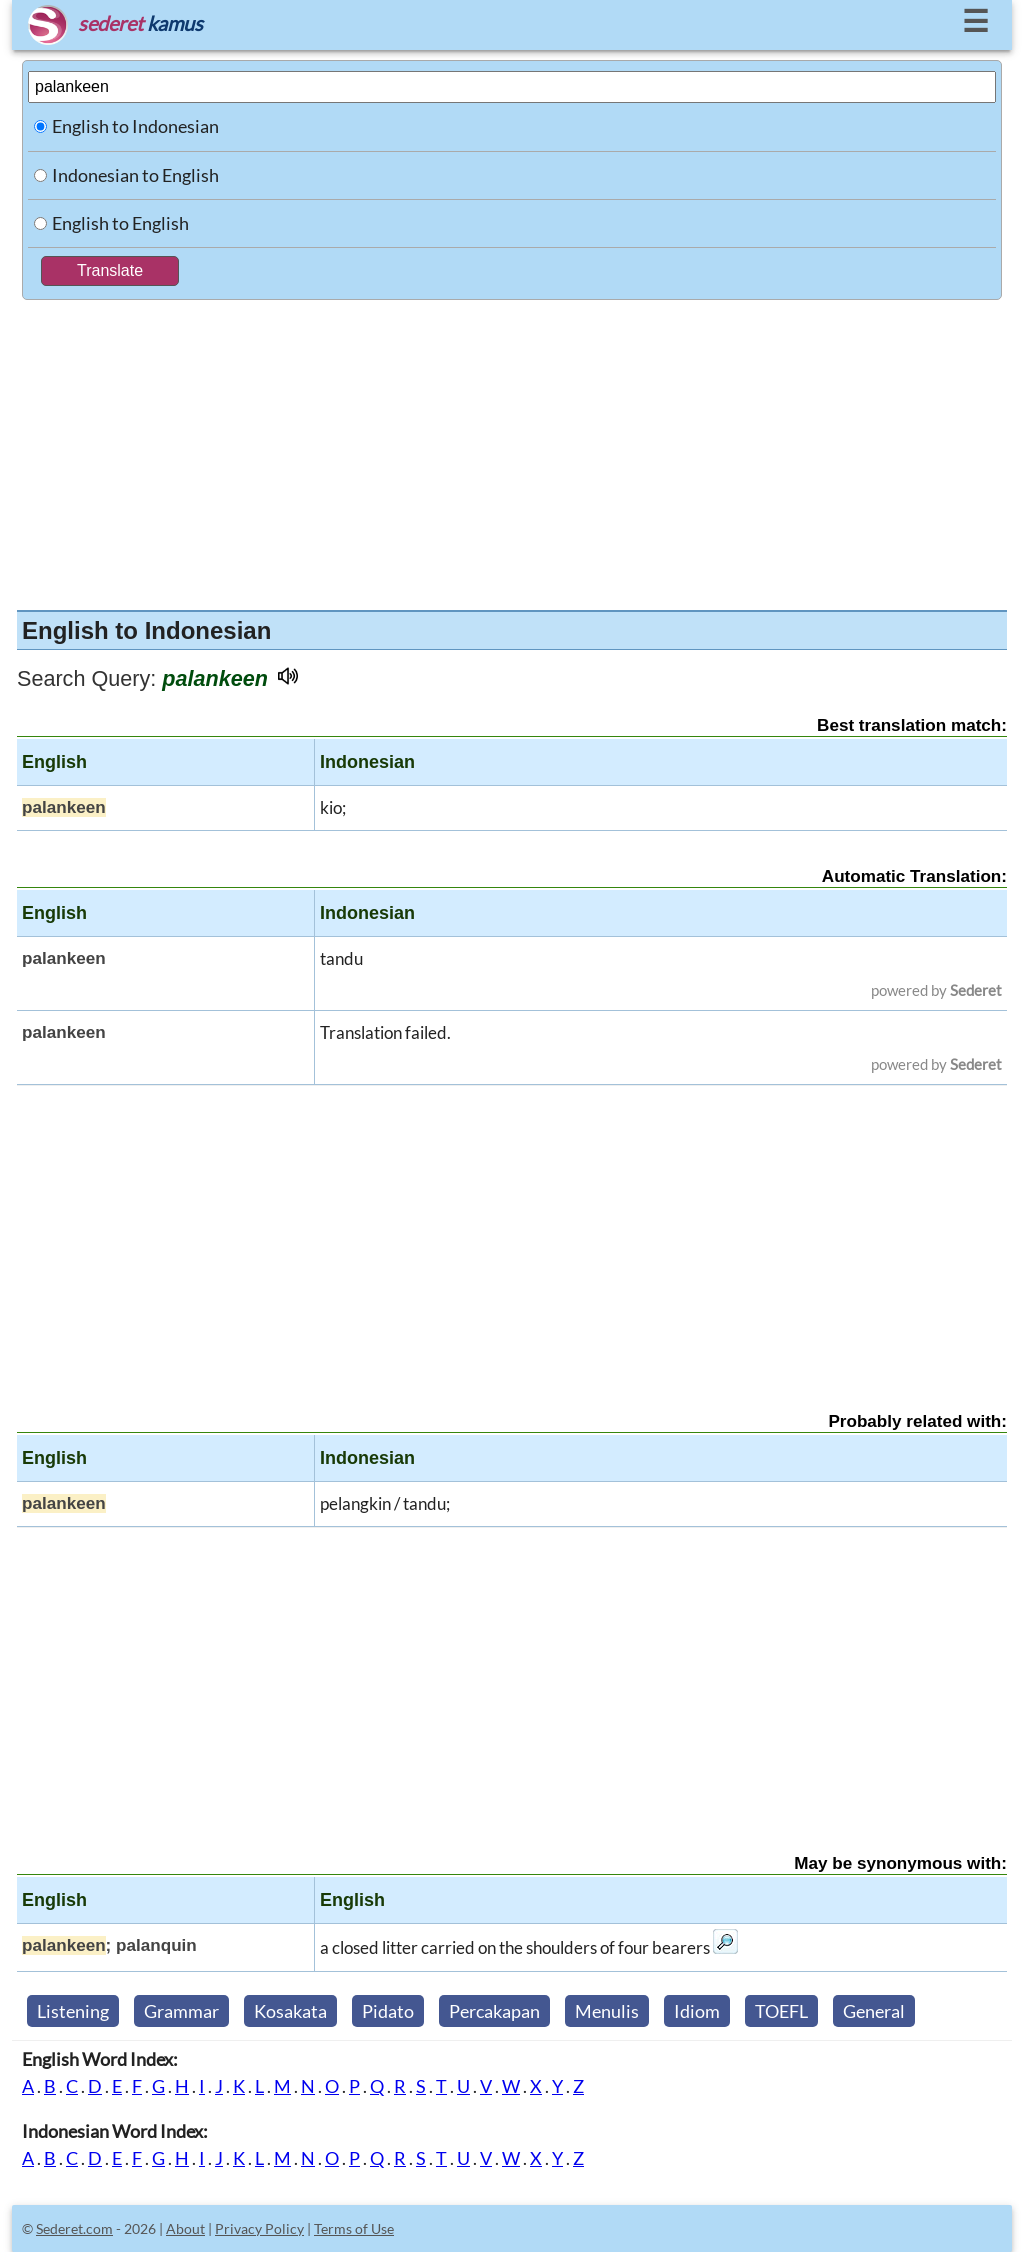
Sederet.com (74, 2228)
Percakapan (494, 2011)
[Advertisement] (512, 450)
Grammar (181, 2011)
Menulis (607, 2011)
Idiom (697, 2011)
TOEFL (781, 2011)
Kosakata (290, 2011)
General (874, 2011)
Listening (73, 2011)
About (185, 2228)
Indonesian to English (135, 175)
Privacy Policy (259, 2228)
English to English (120, 223)
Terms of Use (354, 2228)
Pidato (388, 2011)
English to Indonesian (135, 126)
